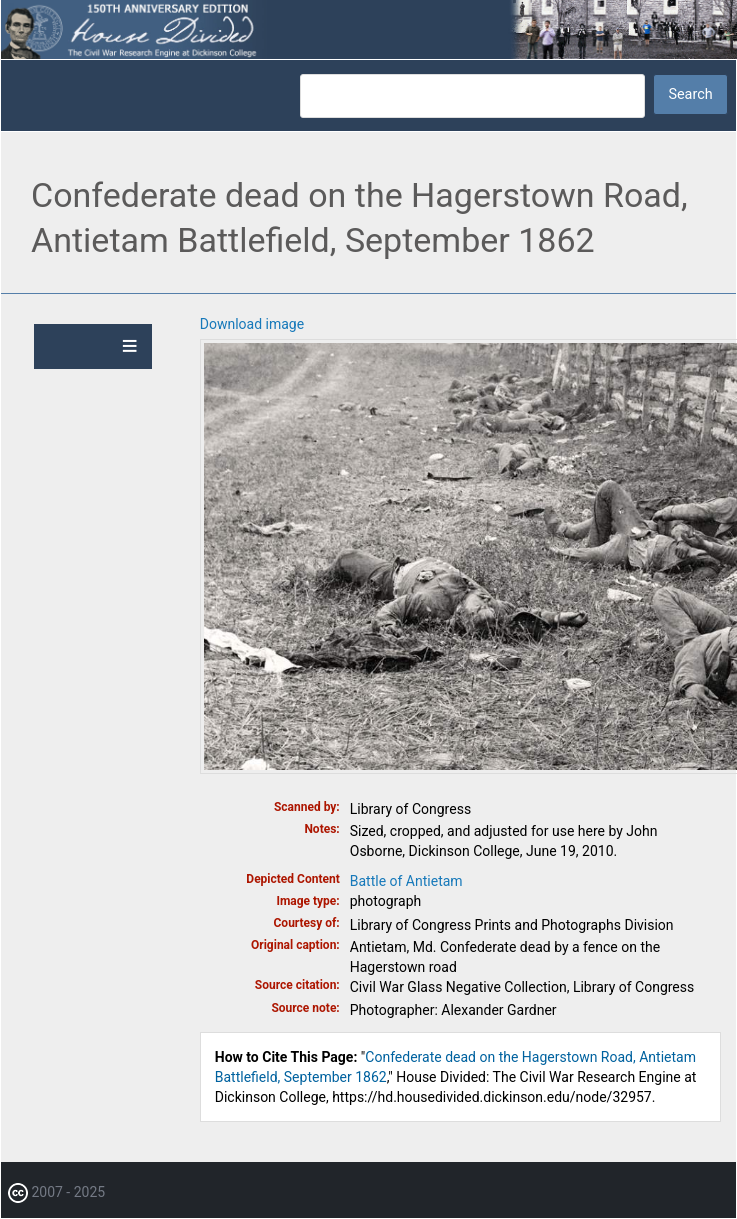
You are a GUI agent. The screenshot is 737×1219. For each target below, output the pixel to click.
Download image (252, 324)
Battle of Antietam (406, 881)
